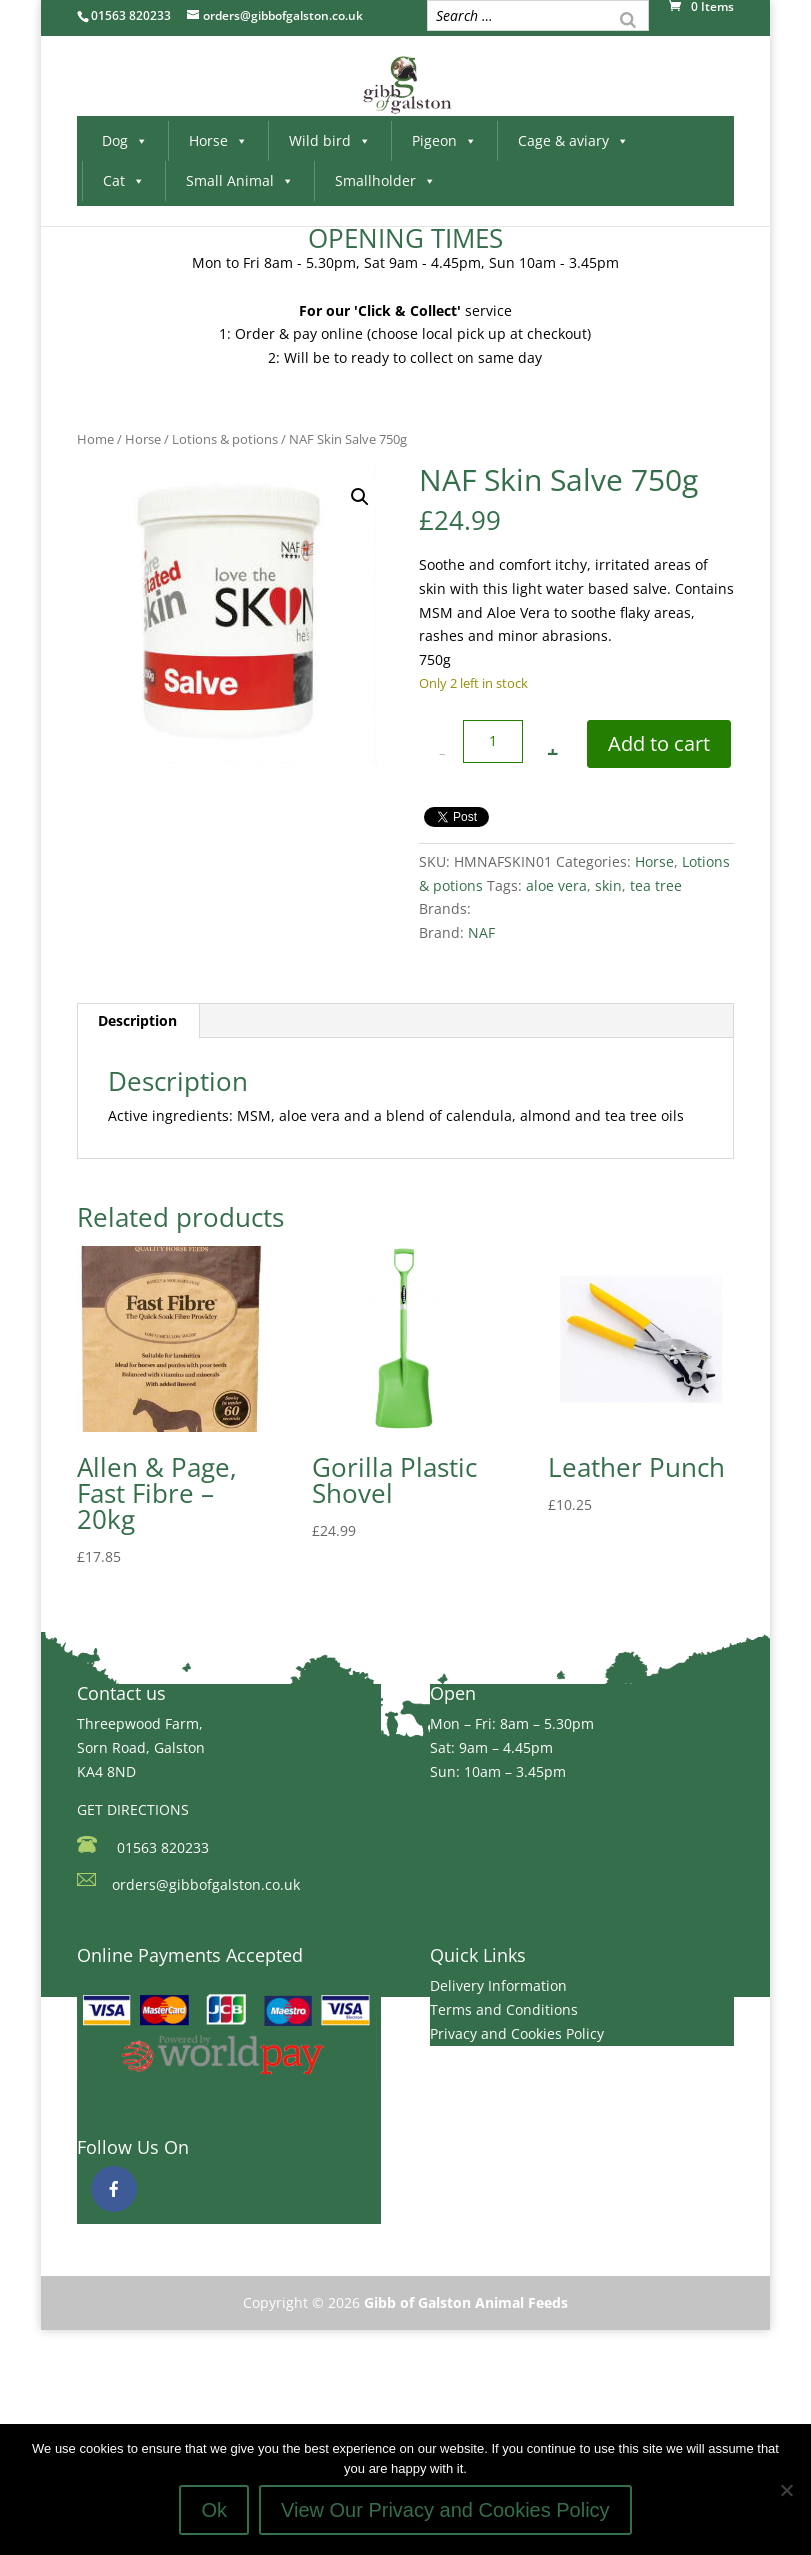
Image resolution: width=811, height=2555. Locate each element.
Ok (214, 2510)
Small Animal (240, 180)
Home (95, 439)
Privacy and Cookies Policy (517, 2033)
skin (608, 885)
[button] (360, 497)
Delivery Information (498, 1985)
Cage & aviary (573, 140)
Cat (124, 180)
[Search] (628, 18)
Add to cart (659, 743)
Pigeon (444, 140)
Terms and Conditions (504, 2009)
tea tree (656, 885)
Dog (125, 140)
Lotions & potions (225, 439)
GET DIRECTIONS (133, 1809)
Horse (218, 140)
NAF (481, 932)
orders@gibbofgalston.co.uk (206, 1884)
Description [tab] (137, 1020)
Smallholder (385, 180)
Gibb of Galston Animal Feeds (466, 2302)
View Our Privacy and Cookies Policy (445, 2510)
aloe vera (556, 885)
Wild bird (330, 140)
